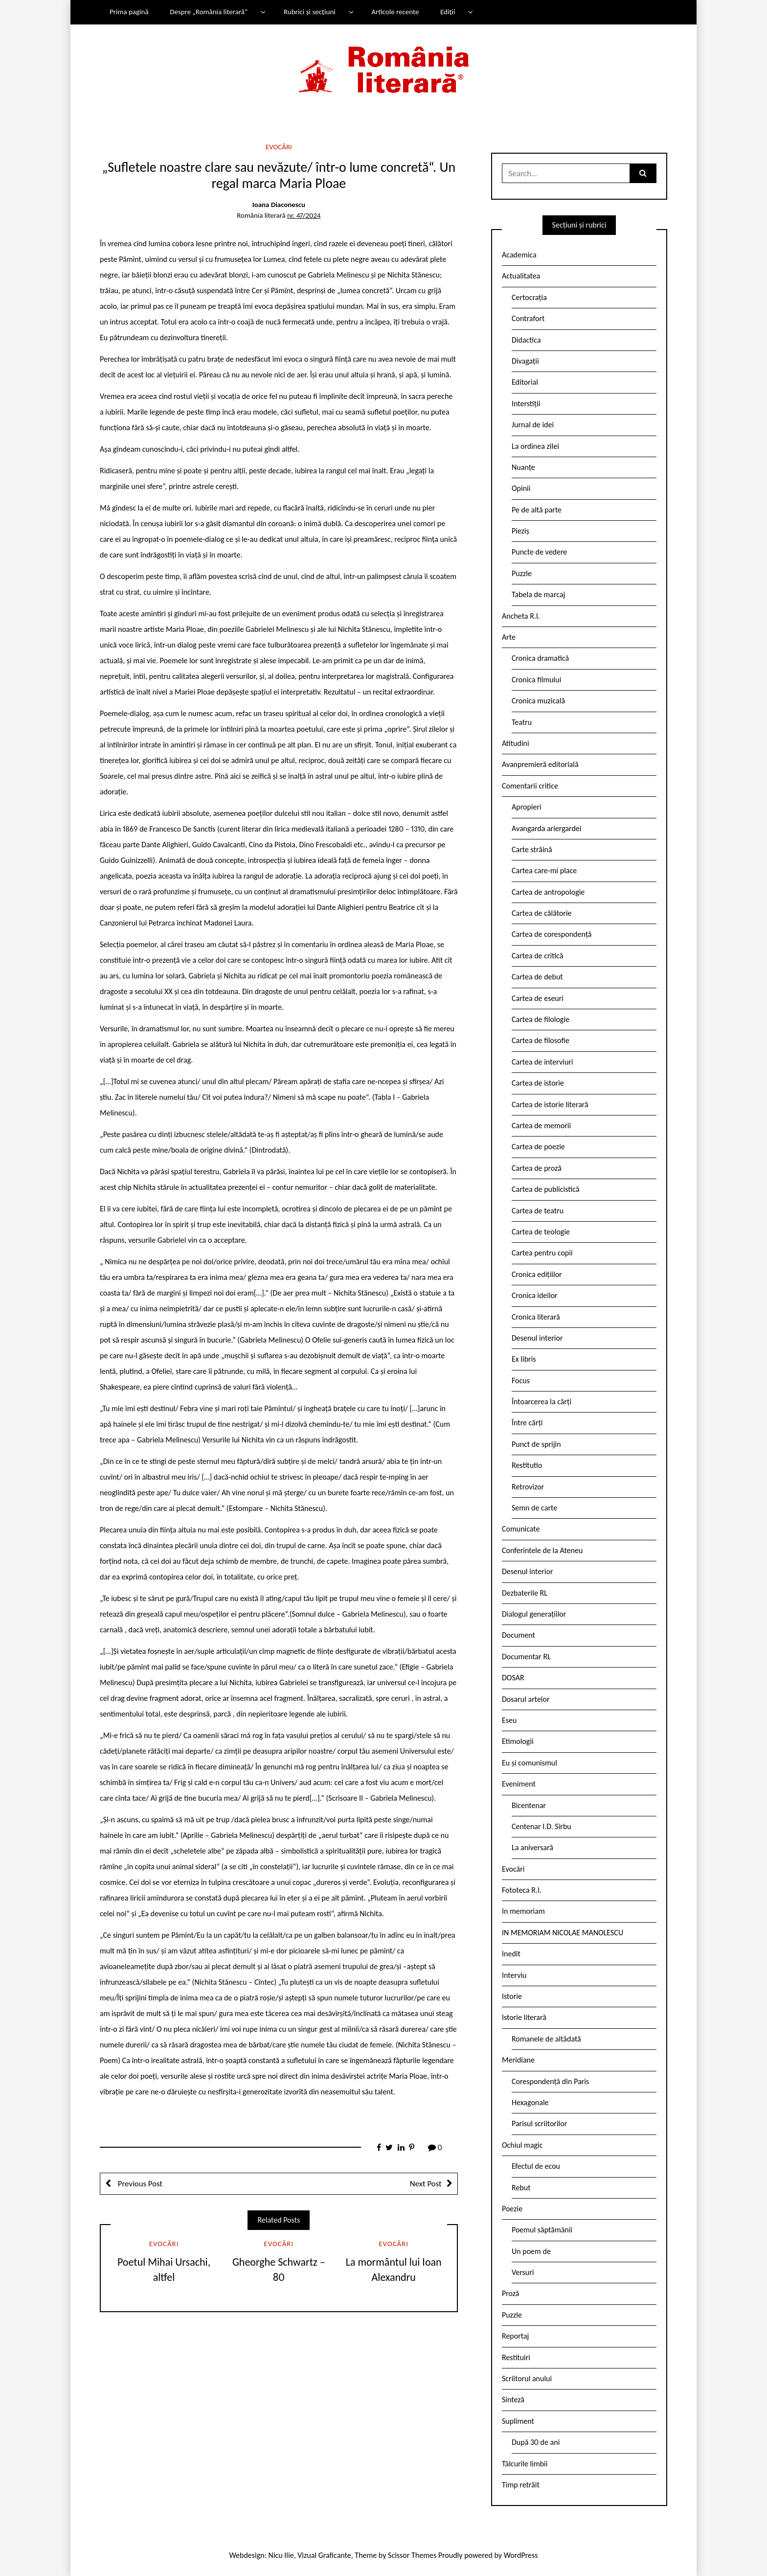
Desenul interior (537, 1338)
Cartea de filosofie (540, 1040)
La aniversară (532, 1847)
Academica (519, 254)
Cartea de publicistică (545, 1189)
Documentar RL (526, 1656)
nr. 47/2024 (303, 215)
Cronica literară (536, 1317)
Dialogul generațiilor (534, 1614)
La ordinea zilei (535, 446)
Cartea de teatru (538, 1210)
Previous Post (139, 2184)
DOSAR (513, 1677)
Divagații (525, 361)
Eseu (509, 1720)
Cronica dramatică (540, 658)
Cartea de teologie (541, 1231)
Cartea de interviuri (542, 1062)
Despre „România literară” (209, 11)
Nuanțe (523, 467)
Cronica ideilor (535, 1295)
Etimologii (518, 1741)
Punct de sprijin (536, 1444)
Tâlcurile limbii (524, 2463)
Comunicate (521, 1528)
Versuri (523, 2272)
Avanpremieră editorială (540, 764)
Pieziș (520, 530)
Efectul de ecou (536, 2166)
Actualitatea (521, 275)
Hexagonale (530, 2102)
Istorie (512, 1996)
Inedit (511, 1953)
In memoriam (523, 1911)
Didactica (526, 340)
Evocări (279, 146)
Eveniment (519, 1783)
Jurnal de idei (533, 424)
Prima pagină (129, 11)
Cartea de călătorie (542, 913)
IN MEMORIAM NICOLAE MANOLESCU (562, 1932)
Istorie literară (524, 2017)
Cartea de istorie (538, 1083)
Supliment (518, 2421)
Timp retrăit (521, 2484)
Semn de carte (534, 1507)
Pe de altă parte (537, 509)
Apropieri (526, 807)
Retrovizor (528, 1486)
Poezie (512, 2208)
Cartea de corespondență (552, 934)
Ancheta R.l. (521, 616)
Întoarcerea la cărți (541, 1401)
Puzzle (522, 573)
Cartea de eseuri (538, 998)
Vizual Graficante (324, 2555)
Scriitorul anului (527, 2378)
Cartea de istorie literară (550, 1104)
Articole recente (395, 11)
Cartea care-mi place (544, 870)
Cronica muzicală (538, 700)
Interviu (514, 1975)
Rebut (521, 2187)
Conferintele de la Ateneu (542, 1550)
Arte (509, 637)
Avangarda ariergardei (547, 828)
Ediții (447, 11)
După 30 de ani (536, 2442)
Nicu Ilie (281, 2555)
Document (518, 1635)
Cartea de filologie (540, 1019)
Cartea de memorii (541, 1125)
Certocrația (529, 297)
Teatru (522, 722)
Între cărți (527, 1422)
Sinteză (513, 2399)
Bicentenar (529, 1805)
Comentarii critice (530, 785)
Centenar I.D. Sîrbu (541, 1826)
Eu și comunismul (529, 1762)
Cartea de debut (537, 976)
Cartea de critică (537, 955)
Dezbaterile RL (524, 1593)
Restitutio (527, 1465)
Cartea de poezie (538, 1146)
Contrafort (528, 318)
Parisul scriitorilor (539, 2123)
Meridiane (518, 2060)
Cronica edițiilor (537, 1274)
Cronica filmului (536, 679)
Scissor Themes (412, 2555)
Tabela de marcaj (538, 594)
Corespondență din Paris (550, 2081)
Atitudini (515, 743)
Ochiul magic (522, 2145)
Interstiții (526, 403)
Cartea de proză (537, 1168)
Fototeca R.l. (521, 1890)
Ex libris (524, 1359)
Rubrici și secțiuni (310, 11)
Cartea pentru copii (542, 1252)
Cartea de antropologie (548, 892)
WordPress (521, 2555)
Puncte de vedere (539, 552)
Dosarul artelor (526, 1699)
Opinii (521, 488)
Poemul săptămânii (542, 2229)
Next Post (426, 2184)
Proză (510, 2293)
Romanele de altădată (546, 2038)
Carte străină (532, 849)
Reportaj (515, 2336)
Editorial (525, 382)
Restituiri (516, 2357)
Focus (521, 1380)
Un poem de (531, 2251)
